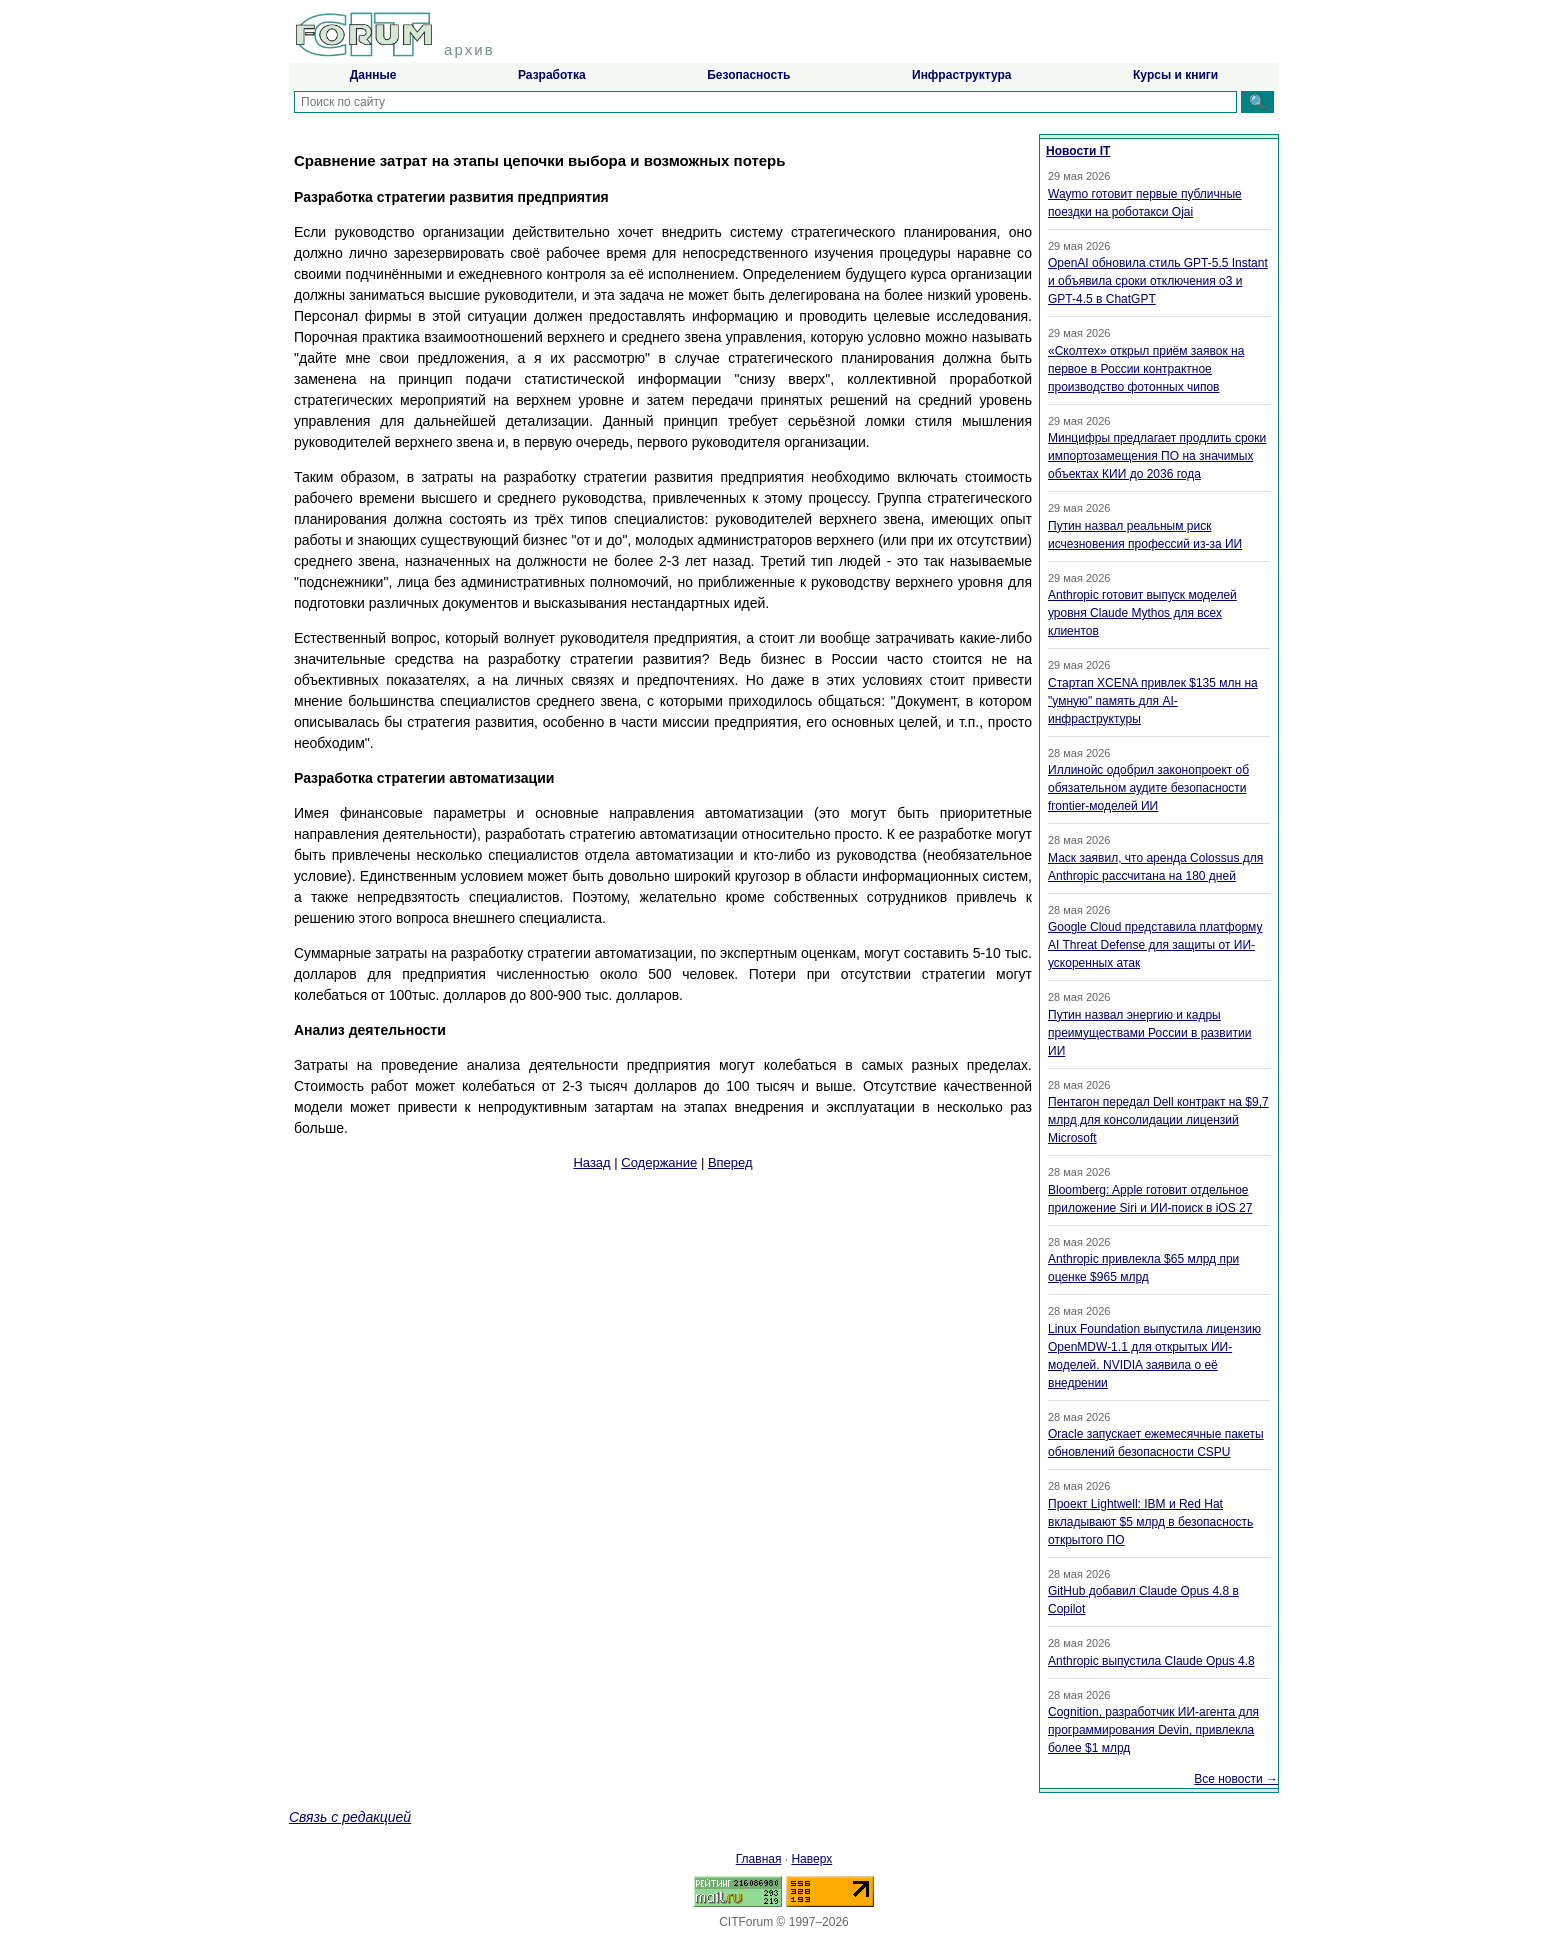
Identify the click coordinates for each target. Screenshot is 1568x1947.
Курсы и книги (1175, 75)
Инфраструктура (961, 75)
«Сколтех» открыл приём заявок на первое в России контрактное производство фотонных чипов (1146, 369)
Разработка (552, 75)
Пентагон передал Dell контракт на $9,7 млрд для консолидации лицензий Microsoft (1158, 1120)
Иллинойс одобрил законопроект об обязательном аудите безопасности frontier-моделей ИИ (1148, 788)
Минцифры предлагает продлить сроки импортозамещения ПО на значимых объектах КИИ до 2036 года (1157, 456)
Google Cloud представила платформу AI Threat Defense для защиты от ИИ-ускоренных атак (1155, 945)
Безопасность (748, 75)
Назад (591, 1162)
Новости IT (1078, 151)
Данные (373, 75)
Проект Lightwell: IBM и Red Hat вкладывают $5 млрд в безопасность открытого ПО (1150, 1522)
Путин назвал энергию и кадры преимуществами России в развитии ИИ (1149, 1033)
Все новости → (1236, 1779)
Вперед (730, 1162)
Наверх (811, 1859)
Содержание (659, 1162)
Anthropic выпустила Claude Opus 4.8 (1151, 1661)
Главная (759, 1859)
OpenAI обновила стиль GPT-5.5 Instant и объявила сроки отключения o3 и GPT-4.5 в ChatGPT (1158, 281)
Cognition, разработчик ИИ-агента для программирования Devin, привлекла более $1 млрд (1153, 1730)
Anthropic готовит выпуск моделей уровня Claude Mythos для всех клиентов (1142, 613)
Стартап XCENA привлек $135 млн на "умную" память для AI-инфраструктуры (1153, 701)
